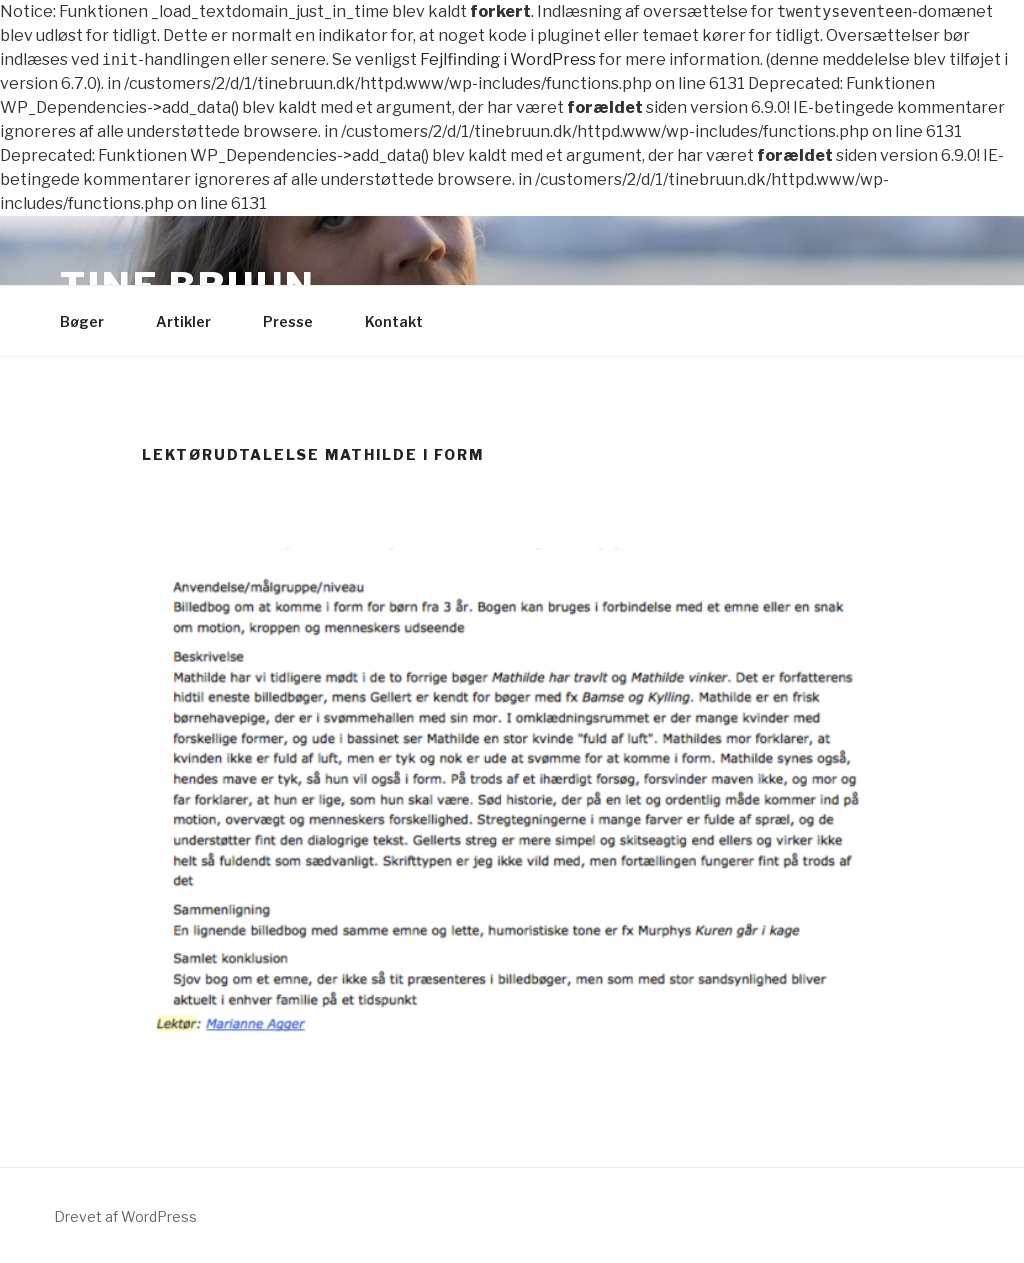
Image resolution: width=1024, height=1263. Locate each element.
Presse (297, 321)
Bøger (91, 321)
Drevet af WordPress (125, 1216)
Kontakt (403, 321)
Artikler (193, 321)
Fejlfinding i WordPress (508, 59)
